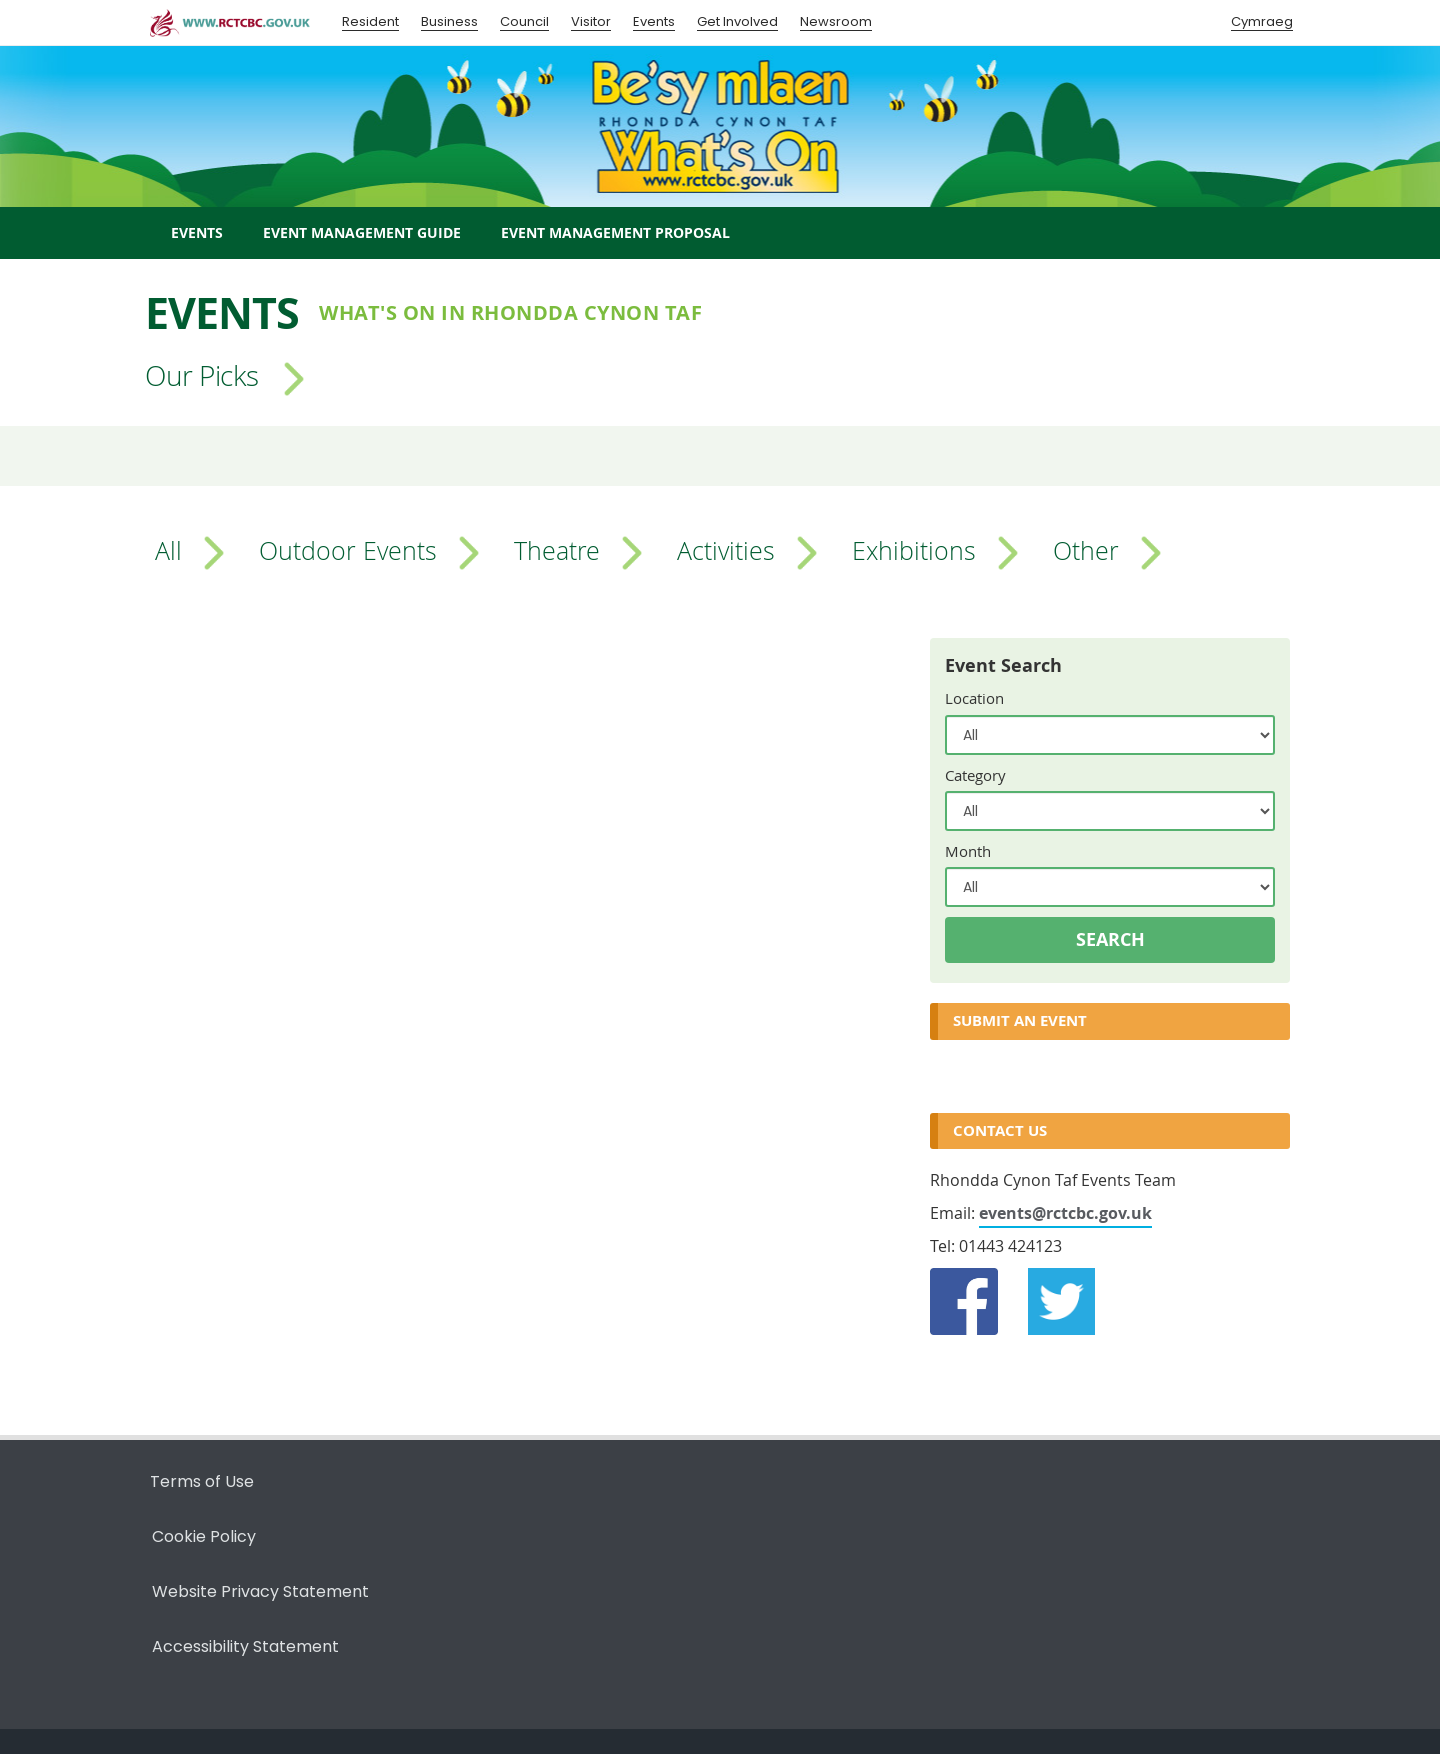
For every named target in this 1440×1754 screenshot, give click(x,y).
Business (449, 21)
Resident (370, 21)
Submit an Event (1020, 1020)
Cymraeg (1262, 21)
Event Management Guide (362, 232)
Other (1086, 549)
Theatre (557, 549)
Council (524, 21)
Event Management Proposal (615, 232)
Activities (726, 549)
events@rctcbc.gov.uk (1065, 1213)
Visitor (591, 21)
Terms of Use (202, 1481)
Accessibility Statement (245, 1646)
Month (968, 851)
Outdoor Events (348, 549)
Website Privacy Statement (260, 1591)
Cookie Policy (204, 1536)
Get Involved (737, 21)
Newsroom (836, 21)
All (168, 549)
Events (654, 21)
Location (974, 698)
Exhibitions (914, 549)
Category (975, 775)
